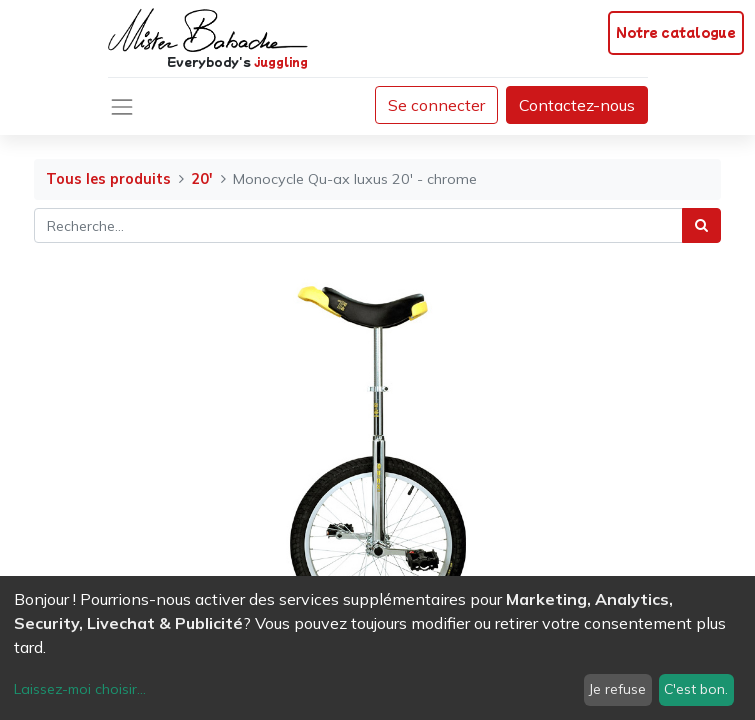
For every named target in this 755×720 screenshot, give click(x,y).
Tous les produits (108, 179)
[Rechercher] (701, 225)
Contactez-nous (577, 105)
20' (202, 179)
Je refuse (617, 689)
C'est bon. (696, 689)
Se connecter (436, 105)
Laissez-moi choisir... (80, 689)
